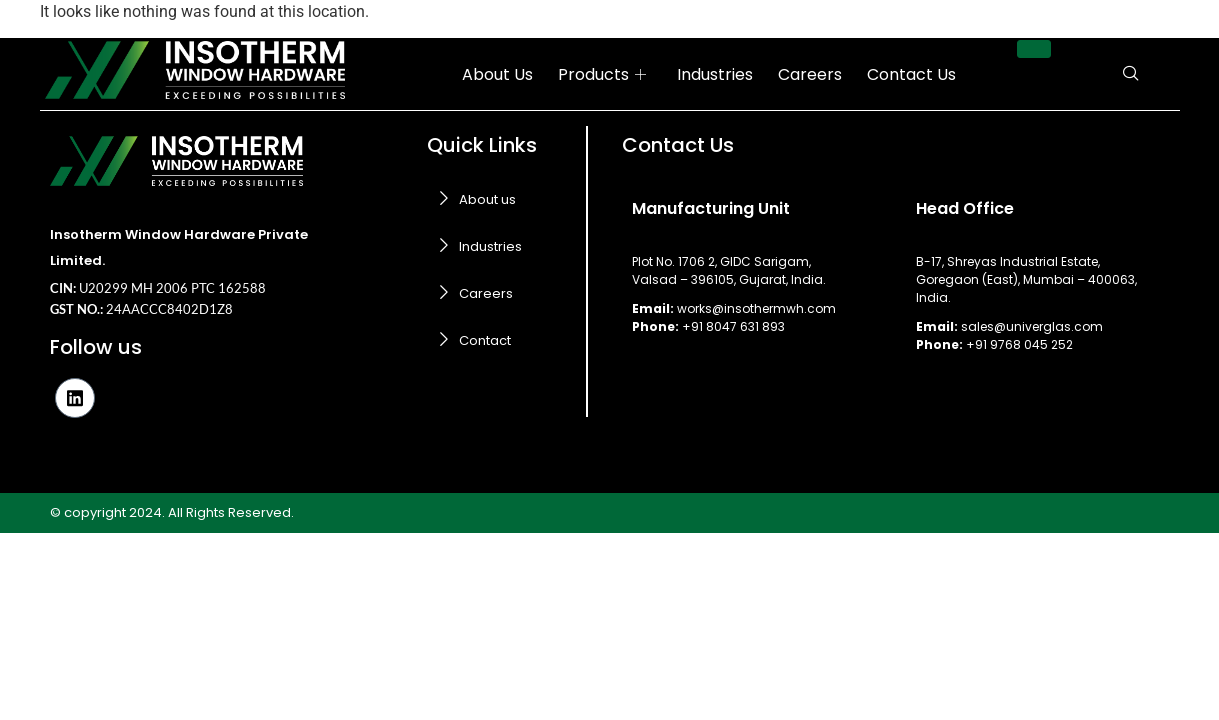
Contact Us (911, 74)
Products (602, 74)
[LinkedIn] (75, 398)
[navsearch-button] (1131, 75)
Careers (810, 74)
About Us (497, 74)
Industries (715, 74)
